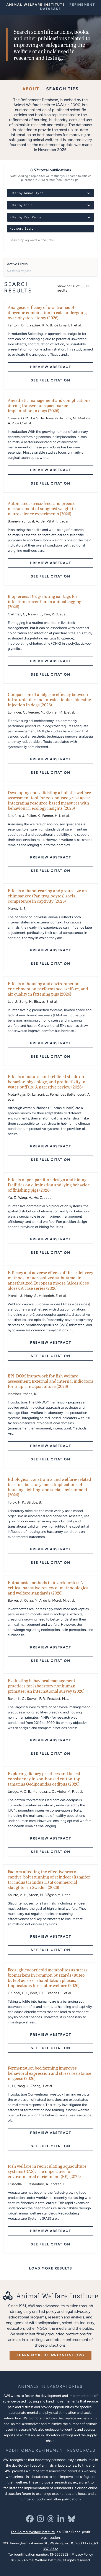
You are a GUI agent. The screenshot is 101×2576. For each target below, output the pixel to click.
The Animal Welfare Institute (33, 2532)
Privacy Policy (82, 2554)
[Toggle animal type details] (88, 193)
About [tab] (30, 88)
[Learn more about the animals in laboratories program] (50, 2387)
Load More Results (50, 2268)
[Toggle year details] (88, 217)
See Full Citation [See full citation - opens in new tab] (50, 380)
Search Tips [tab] (62, 88)
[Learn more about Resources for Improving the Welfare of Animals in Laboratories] (51, 2450)
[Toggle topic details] (88, 205)
